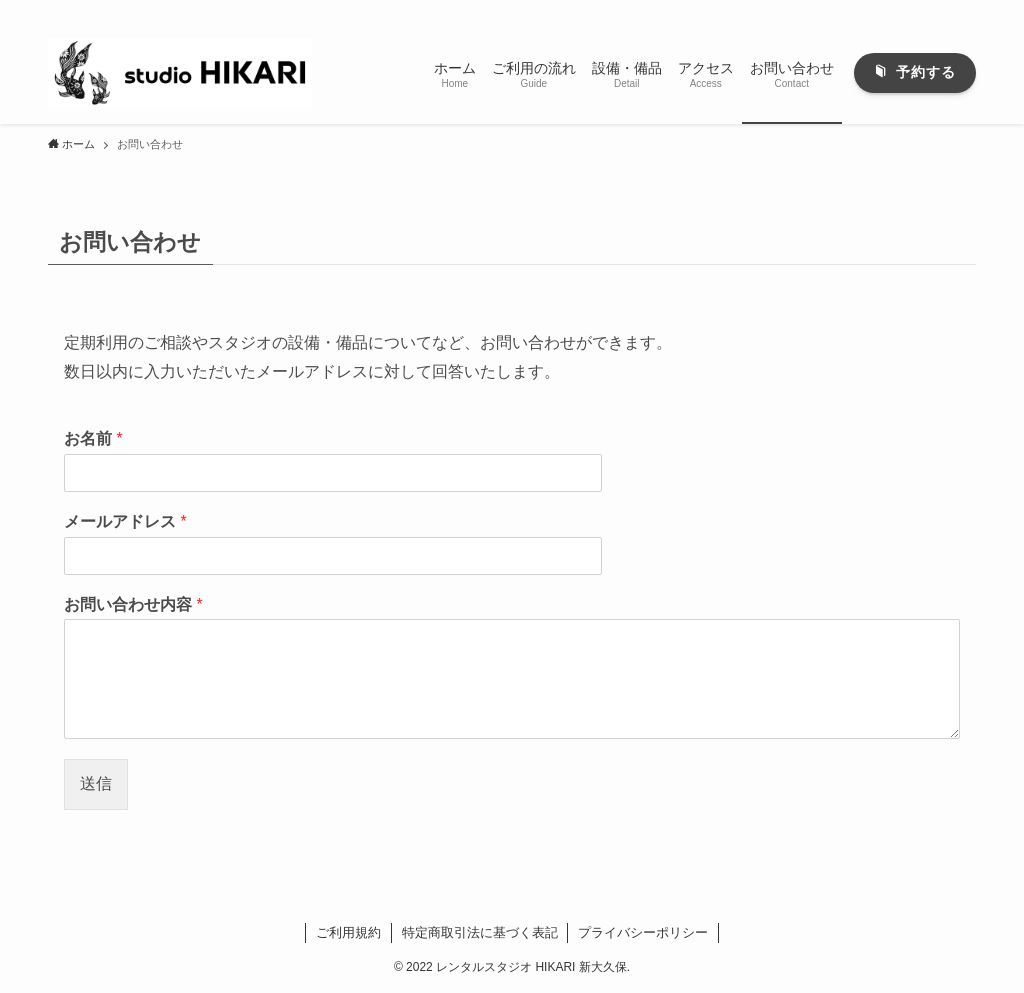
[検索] (963, 11)
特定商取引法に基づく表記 (480, 932)
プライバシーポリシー (643, 932)
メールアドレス (125, 521)
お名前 (93, 438)
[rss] (937, 11)
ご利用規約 (348, 932)
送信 (96, 783)
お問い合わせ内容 (133, 604)
